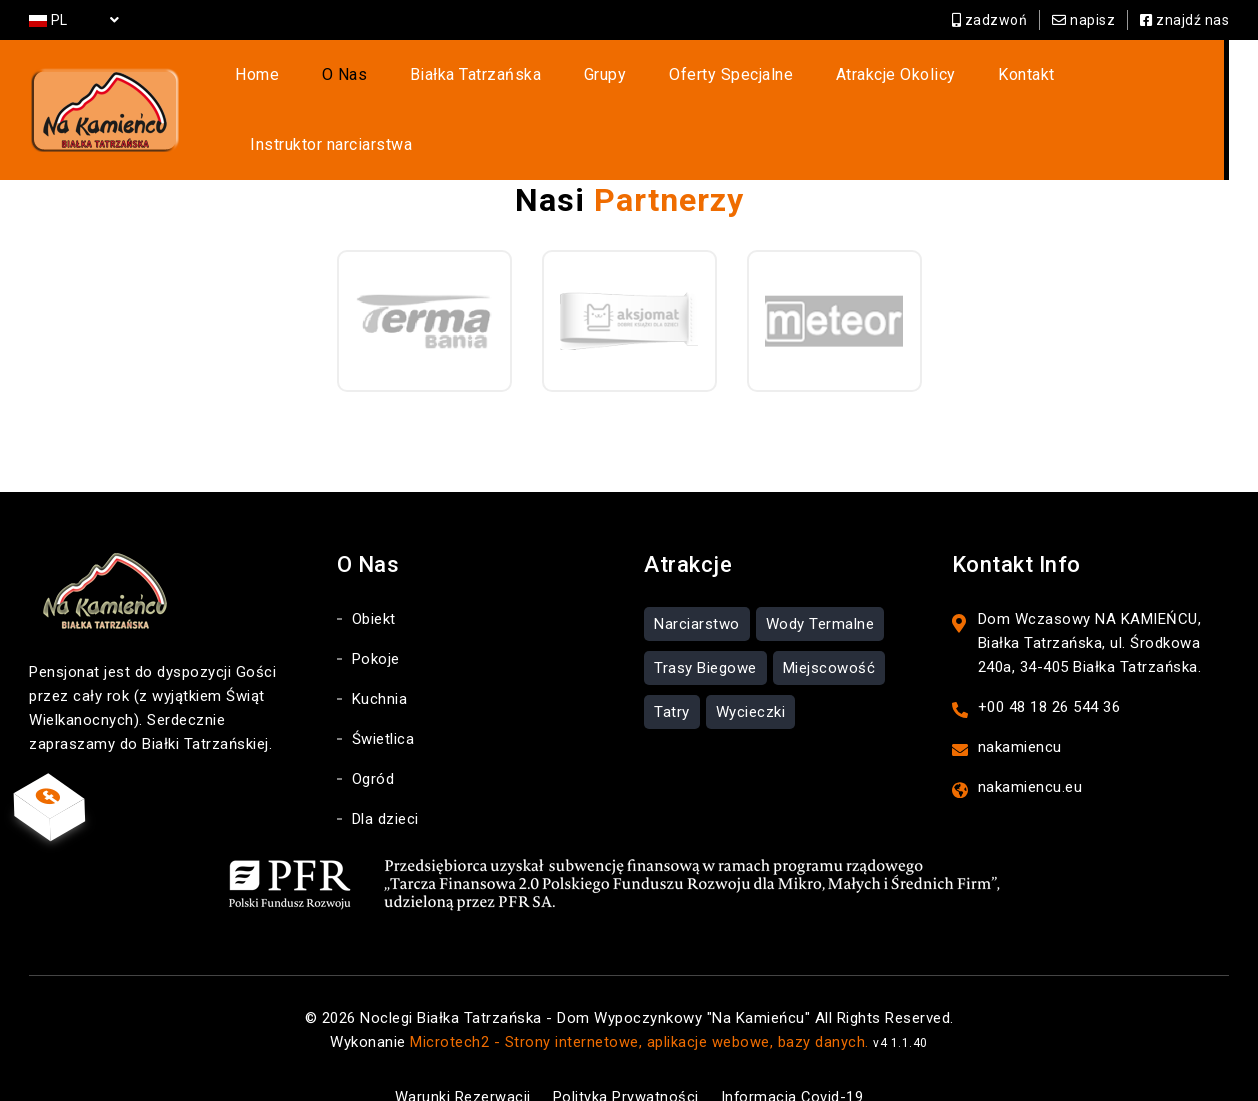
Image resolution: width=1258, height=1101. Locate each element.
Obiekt (374, 581)
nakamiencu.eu (1030, 749)
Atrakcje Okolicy (859, 81)
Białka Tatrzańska (477, 81)
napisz (1083, 20)
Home (283, 81)
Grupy (593, 81)
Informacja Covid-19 (794, 1059)
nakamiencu (1020, 709)
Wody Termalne (820, 586)
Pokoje (376, 621)
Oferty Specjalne (707, 81)
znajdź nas (1184, 20)
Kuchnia (380, 661)
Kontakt (977, 81)
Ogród (373, 741)
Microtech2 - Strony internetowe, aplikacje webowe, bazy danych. (639, 1004)
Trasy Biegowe (705, 630)
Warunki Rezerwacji (459, 1059)
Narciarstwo (697, 586)
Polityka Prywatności (625, 1059)
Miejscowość (829, 630)
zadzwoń (990, 20)
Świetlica (383, 701)
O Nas (358, 81)
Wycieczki (751, 674)
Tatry (672, 674)
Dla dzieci (385, 781)
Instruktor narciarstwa (1116, 81)
